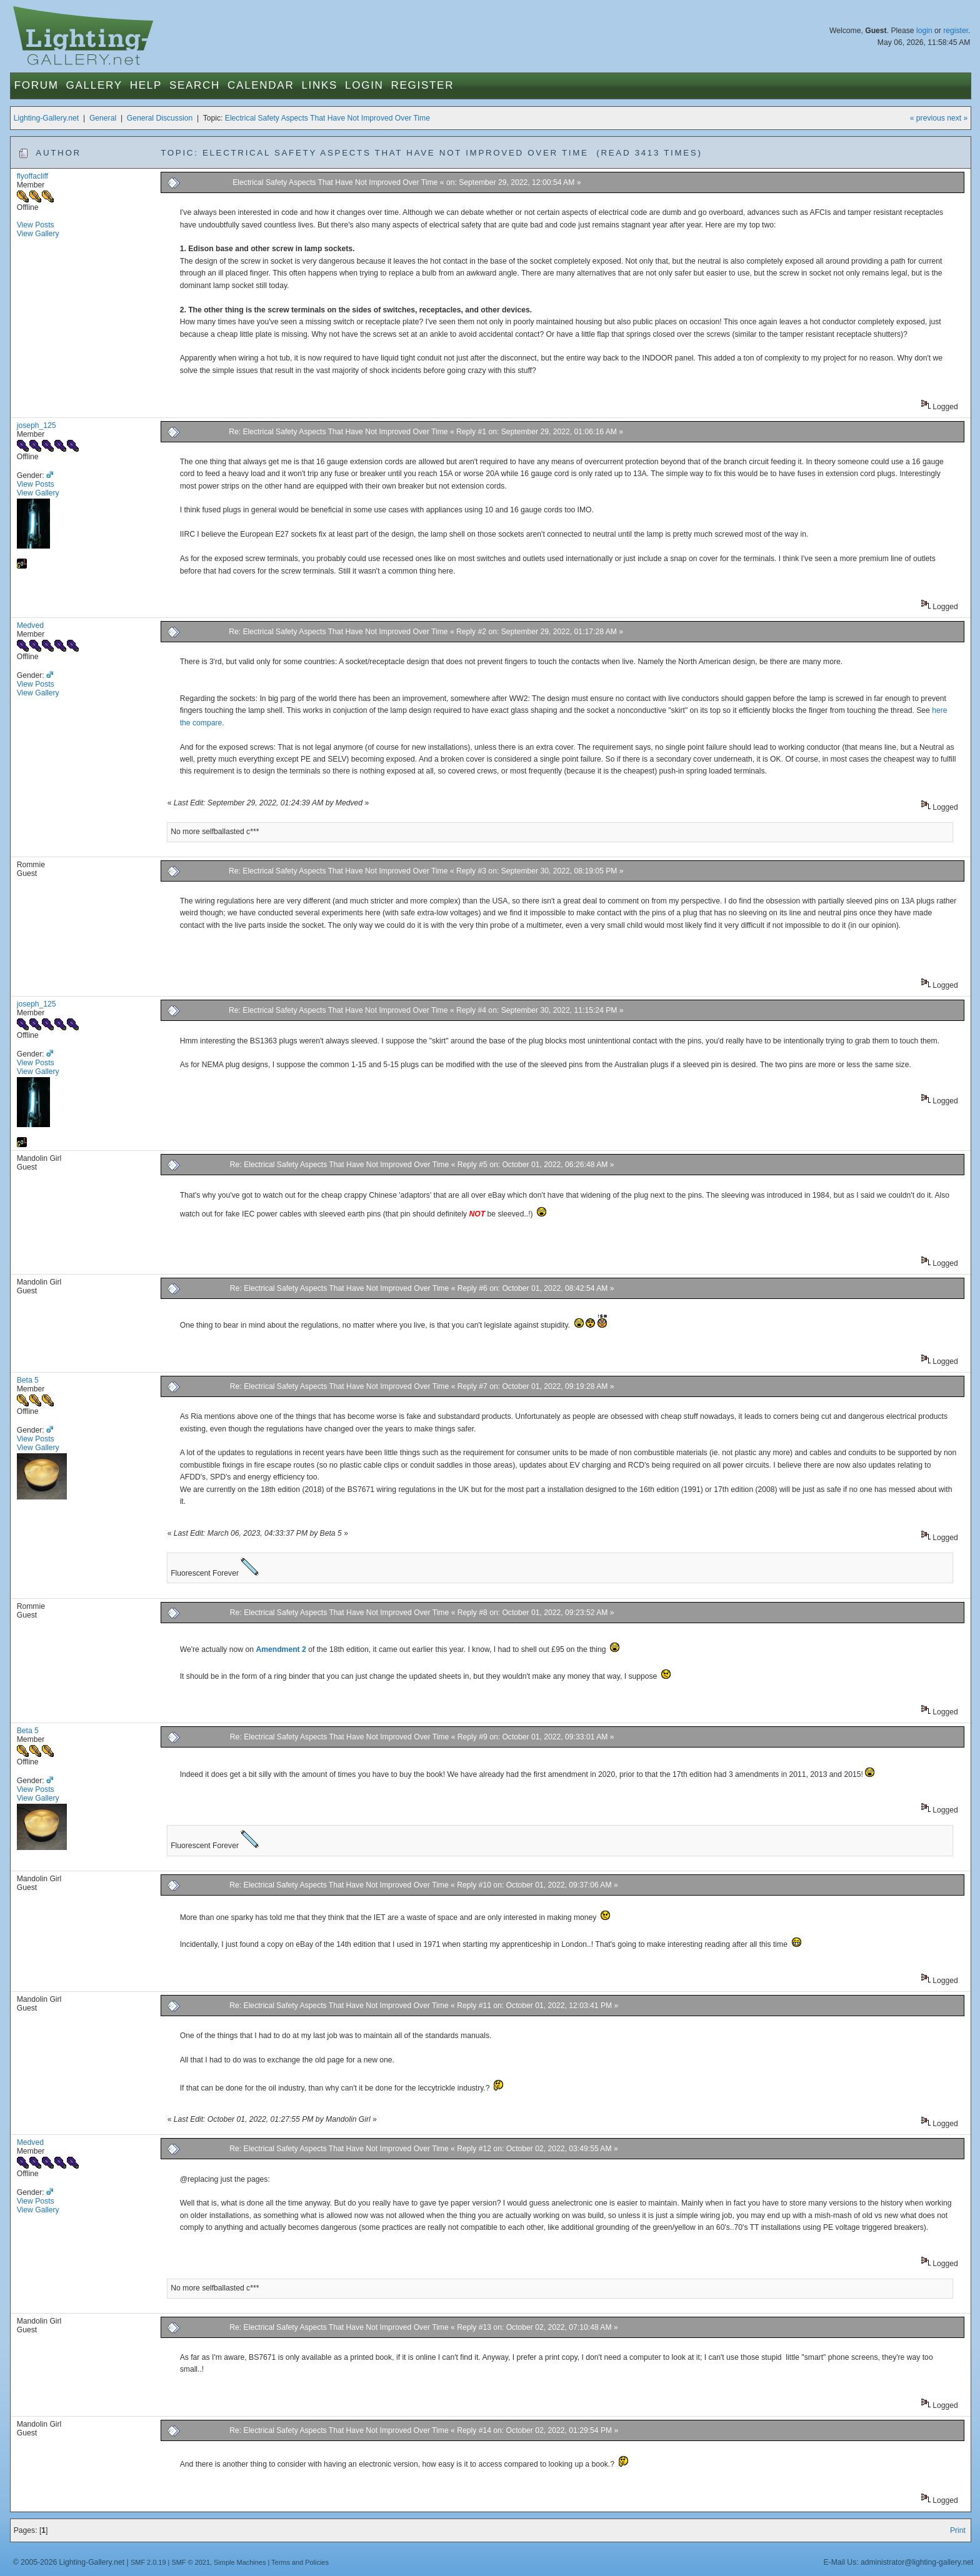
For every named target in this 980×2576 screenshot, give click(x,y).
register (955, 30)
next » (957, 118)
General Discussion (159, 118)
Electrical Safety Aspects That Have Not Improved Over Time (327, 118)
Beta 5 (28, 1380)
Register (422, 85)
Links (319, 85)
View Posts (35, 225)
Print (958, 2530)
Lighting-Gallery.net (46, 118)
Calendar (261, 85)
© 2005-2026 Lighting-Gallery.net (68, 2562)
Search (194, 85)
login (924, 30)
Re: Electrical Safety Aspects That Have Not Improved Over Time (338, 431)
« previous (927, 118)
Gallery (94, 85)
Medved (30, 625)
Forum (36, 85)
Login (364, 85)
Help (146, 85)
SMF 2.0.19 (148, 2562)
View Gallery (38, 233)
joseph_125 (36, 425)
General (102, 118)
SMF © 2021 (190, 2562)
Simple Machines (240, 2562)
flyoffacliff (32, 176)
